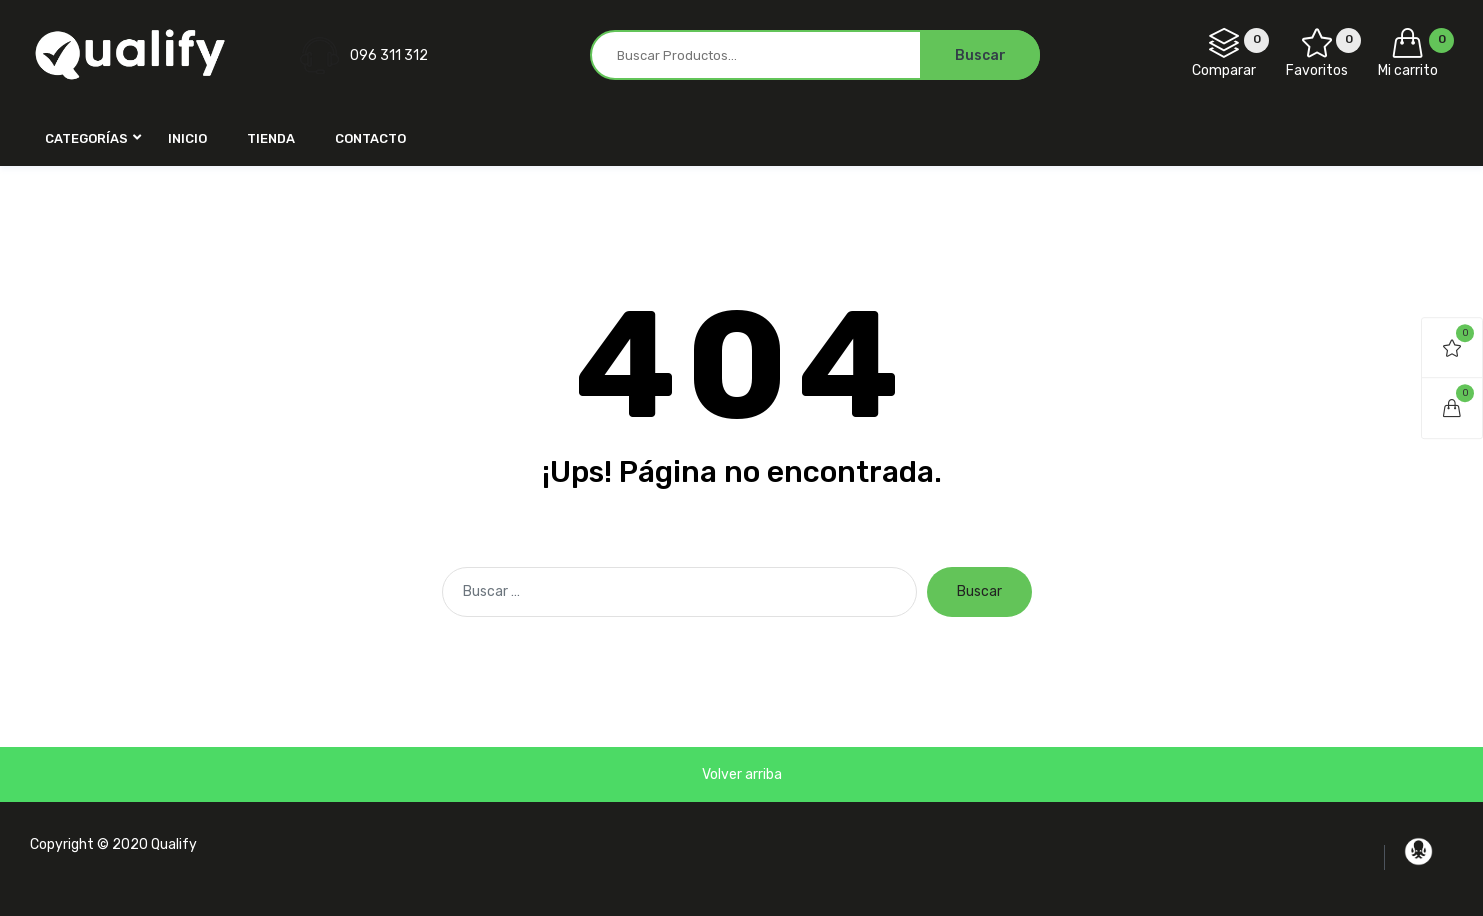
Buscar (979, 591)
